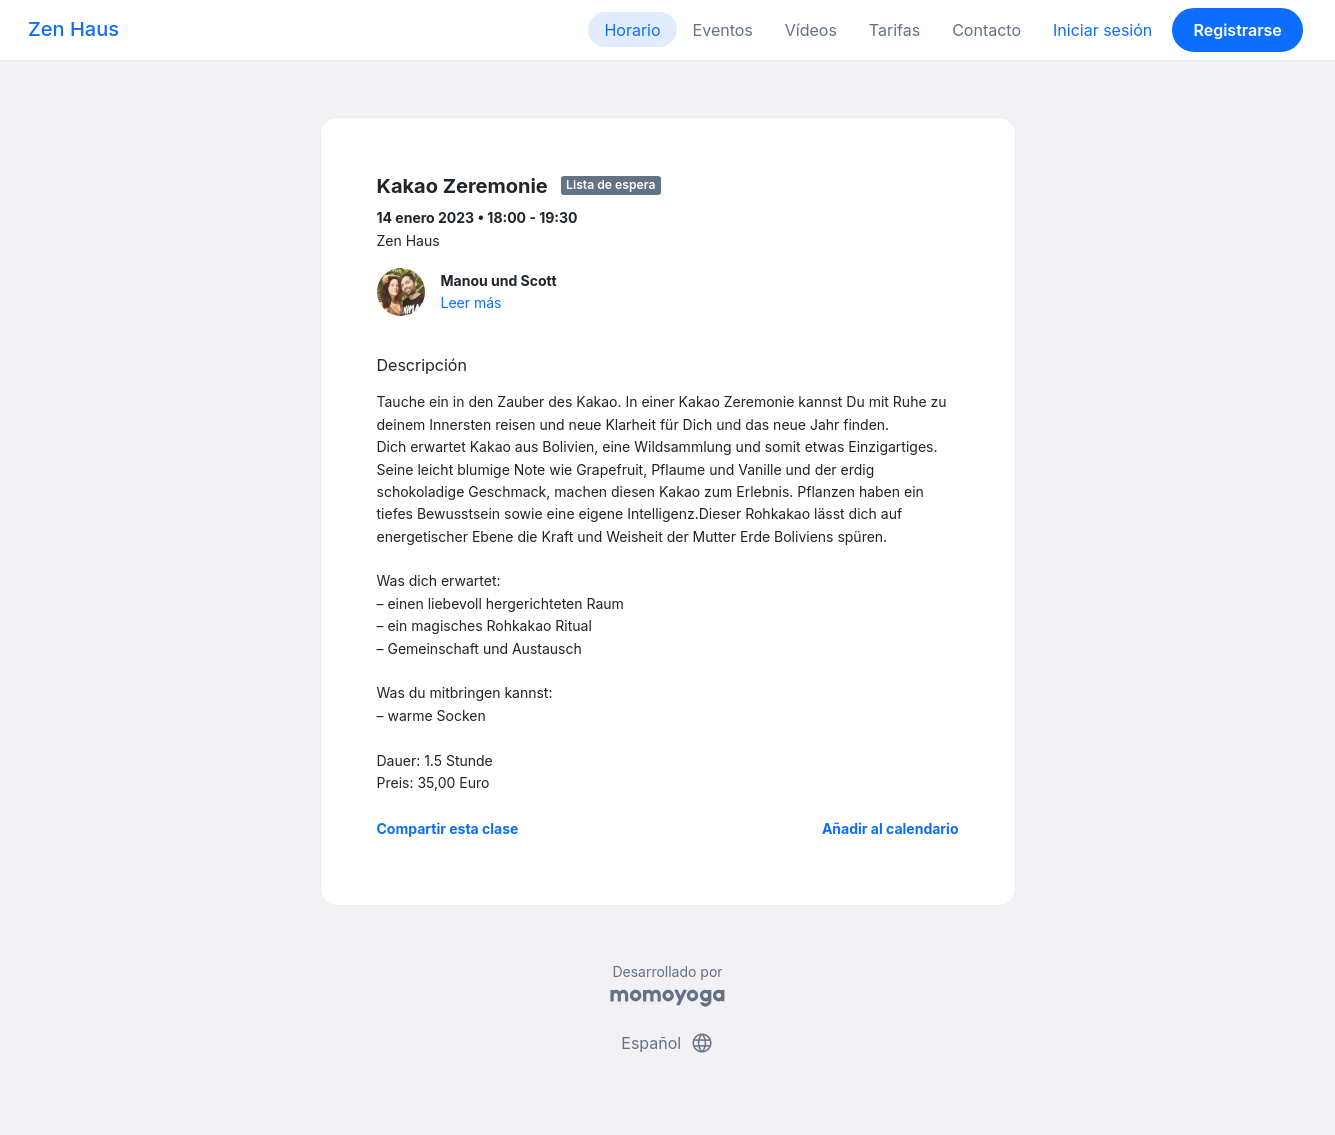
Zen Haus (73, 29)
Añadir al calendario (890, 828)
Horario (632, 30)
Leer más (471, 302)
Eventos (723, 30)
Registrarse (1237, 30)
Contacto (986, 30)
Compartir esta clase (448, 828)
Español (667, 1043)
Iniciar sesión (1102, 30)
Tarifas (894, 30)
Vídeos (811, 30)
